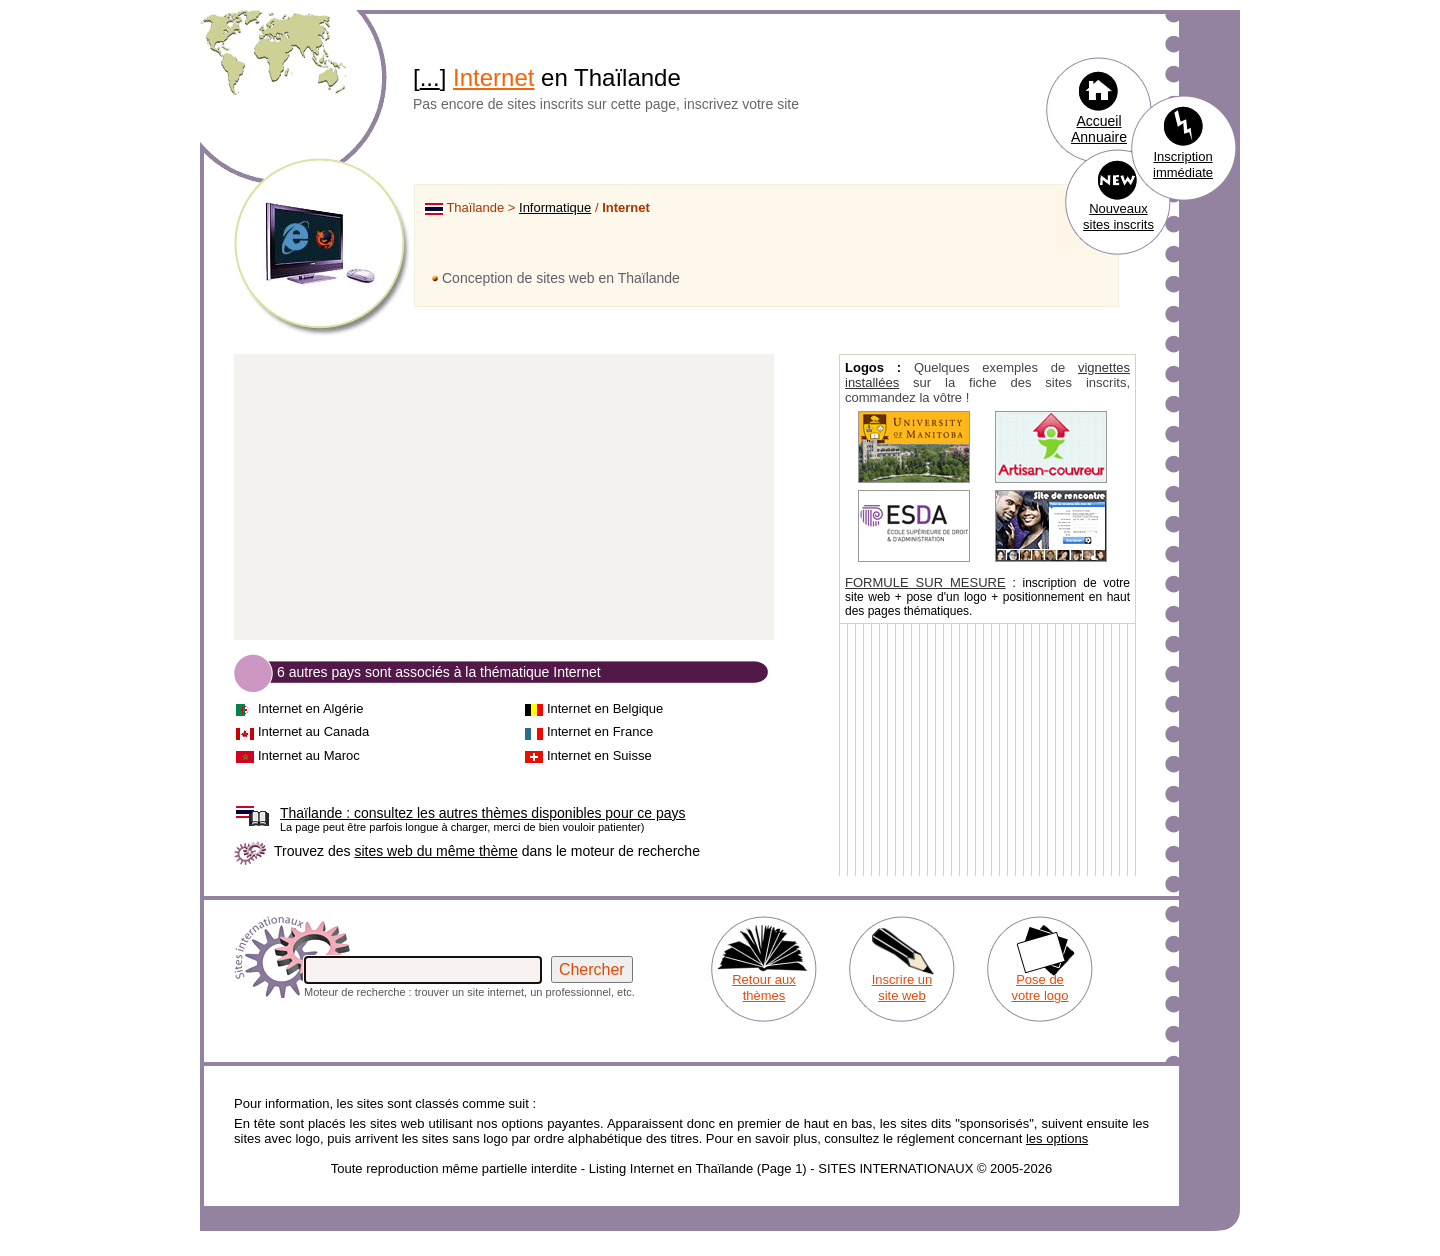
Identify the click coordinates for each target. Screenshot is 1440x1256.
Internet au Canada (313, 731)
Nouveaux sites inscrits (1118, 216)
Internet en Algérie (311, 708)
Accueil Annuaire (1099, 129)
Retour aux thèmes (764, 987)
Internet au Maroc (309, 755)
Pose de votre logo (1039, 987)
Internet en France (600, 731)
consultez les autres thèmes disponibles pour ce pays (482, 813)
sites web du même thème (435, 851)
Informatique (555, 207)
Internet (493, 77)
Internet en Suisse (599, 755)
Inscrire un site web (902, 987)
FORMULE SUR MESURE (925, 582)
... (430, 77)
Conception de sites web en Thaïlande (561, 278)
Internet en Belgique (605, 708)
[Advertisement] (504, 498)
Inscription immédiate (1183, 164)
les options (1057, 1138)
